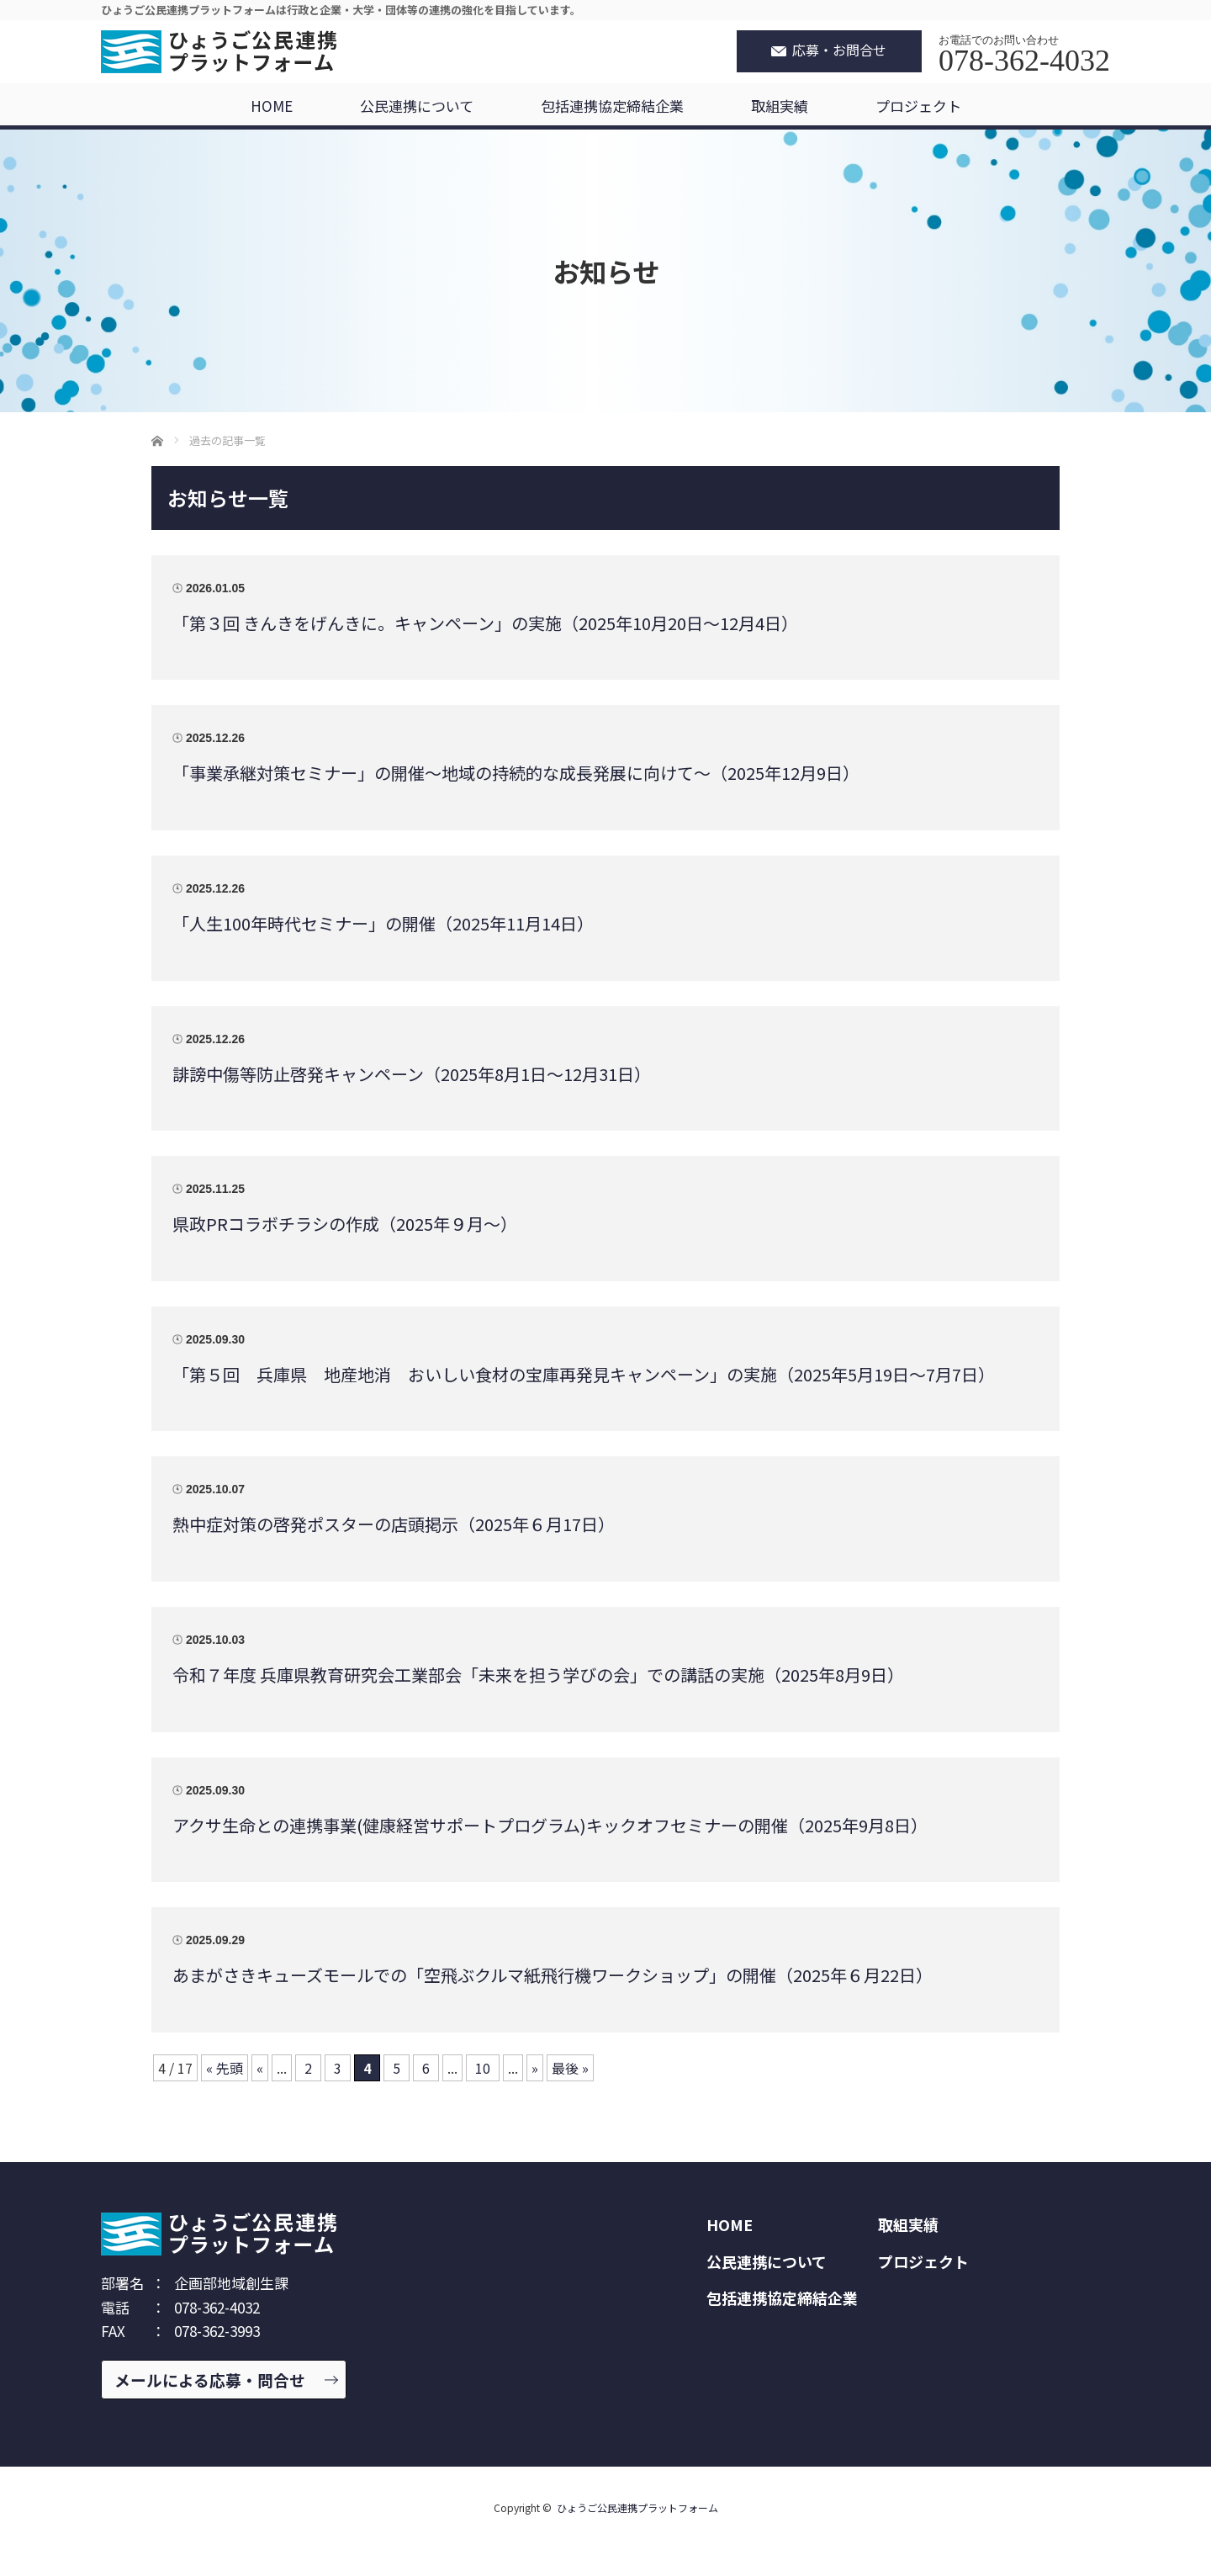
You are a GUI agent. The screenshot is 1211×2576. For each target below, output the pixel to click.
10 (482, 2068)
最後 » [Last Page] (570, 2068)
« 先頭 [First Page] (224, 2068)
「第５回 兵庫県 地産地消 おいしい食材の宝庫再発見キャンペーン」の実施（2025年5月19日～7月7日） (583, 1374)
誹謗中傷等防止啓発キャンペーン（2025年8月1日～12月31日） (411, 1074)
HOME (272, 105)
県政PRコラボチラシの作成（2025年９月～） (344, 1223)
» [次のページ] (534, 2068)
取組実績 (779, 105)
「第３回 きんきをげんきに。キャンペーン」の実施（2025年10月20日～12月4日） (485, 623)
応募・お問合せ (839, 50)
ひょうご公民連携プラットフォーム (637, 2507)
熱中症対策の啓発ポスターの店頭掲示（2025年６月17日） (393, 1524)
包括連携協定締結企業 (612, 105)
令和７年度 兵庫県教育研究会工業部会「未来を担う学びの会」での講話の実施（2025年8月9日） (538, 1674)
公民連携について (416, 105)
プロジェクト (918, 105)
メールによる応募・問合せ (209, 2379)
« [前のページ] (259, 2068)
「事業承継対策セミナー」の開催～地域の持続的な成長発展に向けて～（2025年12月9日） (515, 773)
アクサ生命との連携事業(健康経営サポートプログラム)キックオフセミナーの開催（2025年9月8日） (550, 1825)
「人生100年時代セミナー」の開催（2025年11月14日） (383, 923)
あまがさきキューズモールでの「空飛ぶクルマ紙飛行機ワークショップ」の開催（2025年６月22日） (552, 1975)
